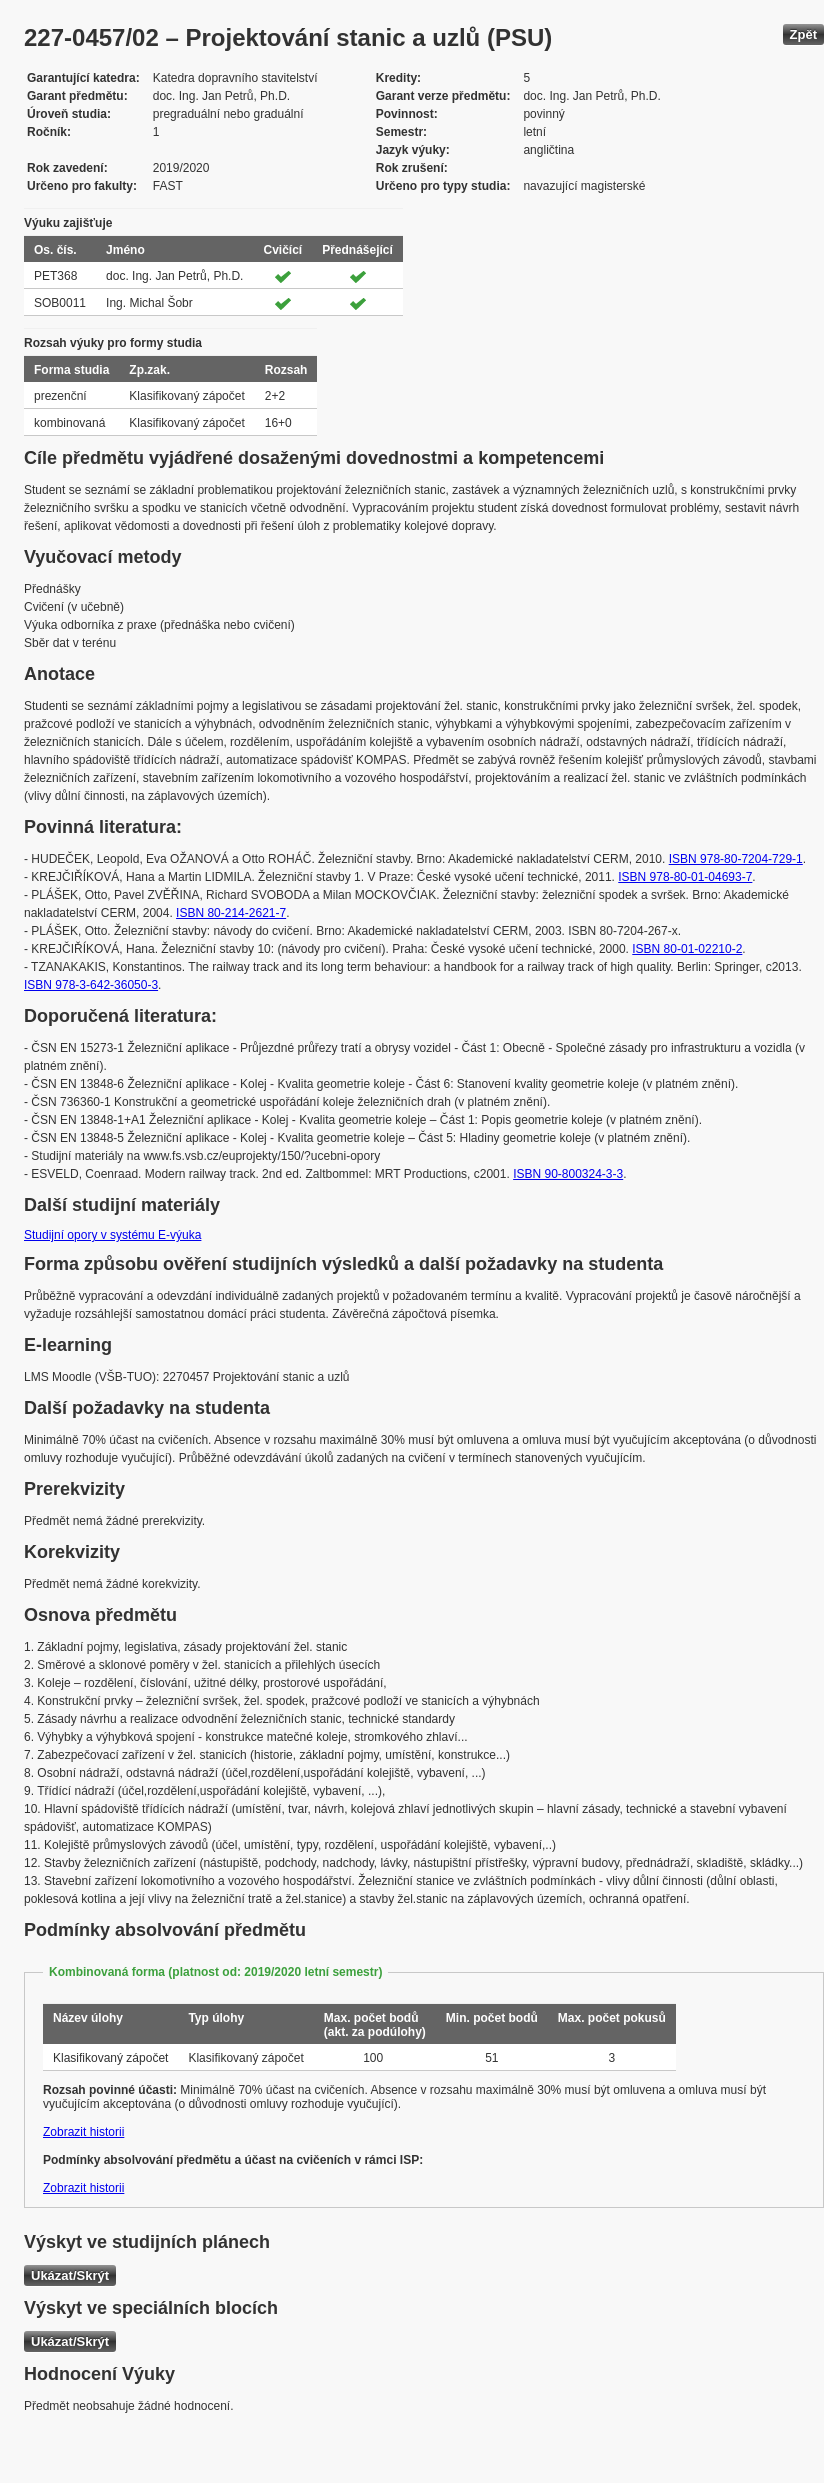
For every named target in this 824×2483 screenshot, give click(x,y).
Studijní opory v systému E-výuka (112, 1235)
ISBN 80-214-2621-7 (231, 913)
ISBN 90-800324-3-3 (568, 1174)
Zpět (803, 34)
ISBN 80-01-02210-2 (687, 949)
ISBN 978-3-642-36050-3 (91, 985)
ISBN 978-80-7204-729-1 (736, 859)
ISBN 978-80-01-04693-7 (685, 877)
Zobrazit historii (83, 2132)
